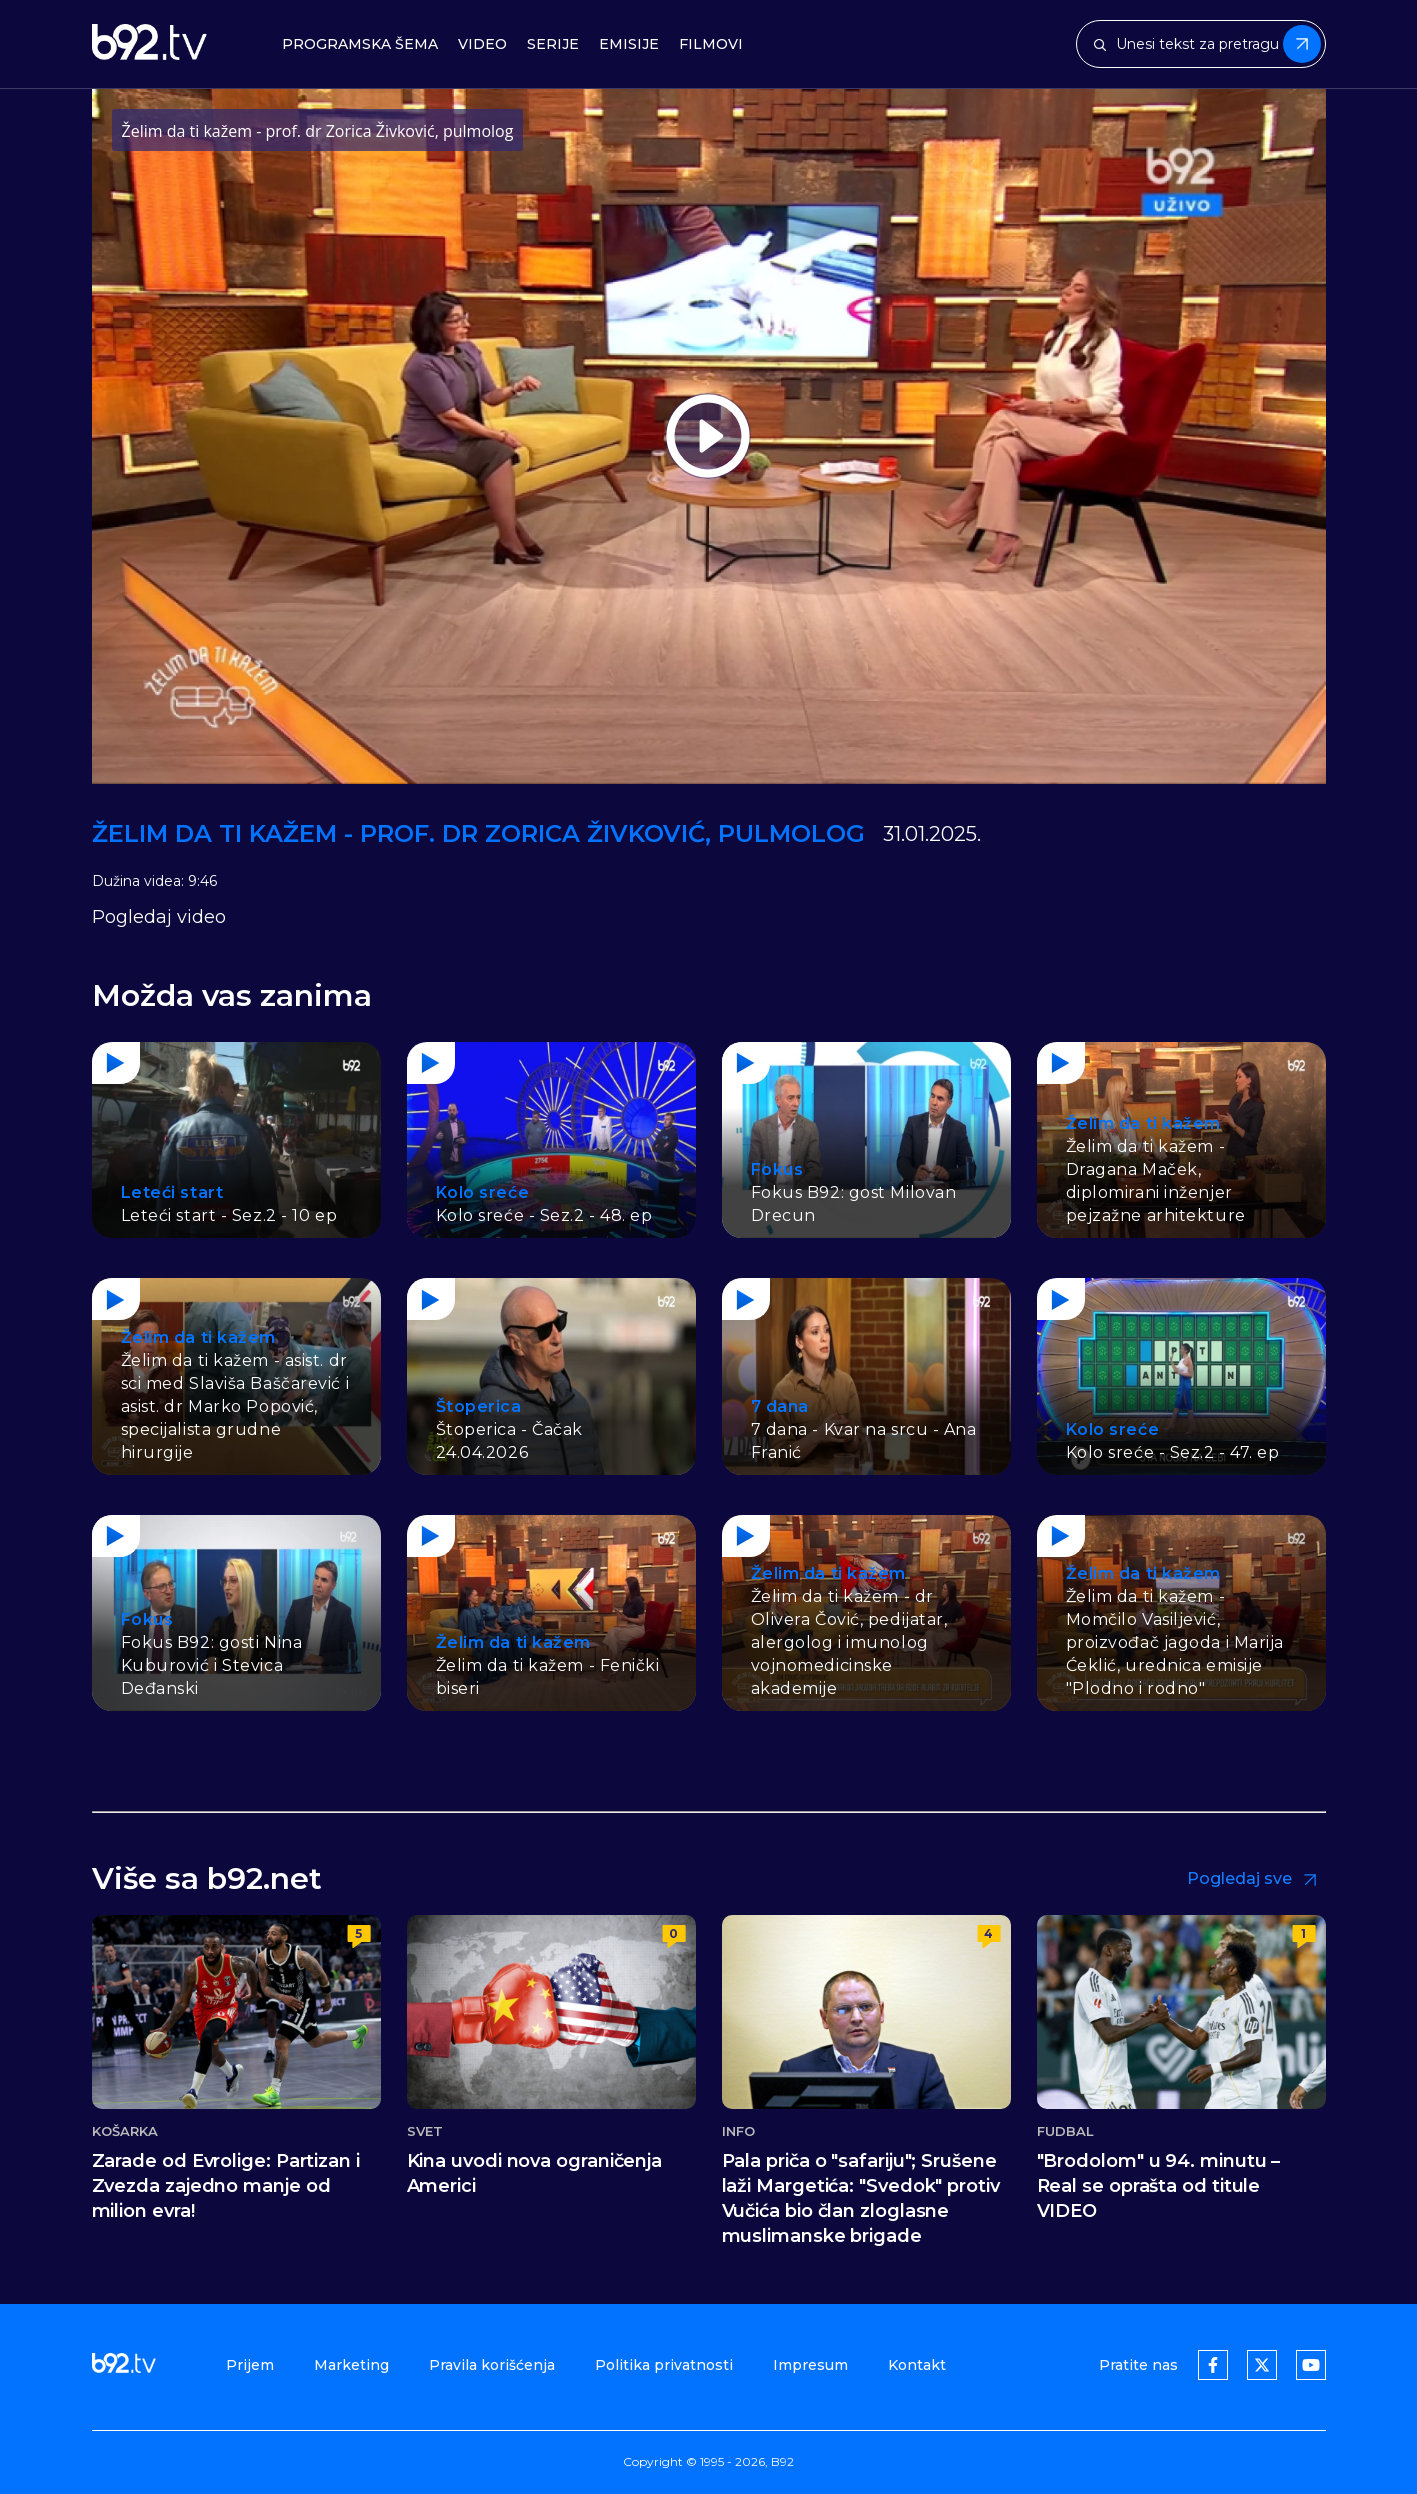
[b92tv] (149, 44)
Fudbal (1066, 2131)
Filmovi (711, 44)
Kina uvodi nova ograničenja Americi (535, 2173)
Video (482, 44)
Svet (425, 2131)
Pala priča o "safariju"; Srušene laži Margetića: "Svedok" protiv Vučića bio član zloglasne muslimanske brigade (861, 2198)
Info (738, 2131)
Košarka (125, 2131)
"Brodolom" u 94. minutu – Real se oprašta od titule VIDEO (1159, 2186)
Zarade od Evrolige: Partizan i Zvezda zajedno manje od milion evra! (226, 2186)
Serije (553, 44)
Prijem (250, 2365)
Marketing (351, 2365)
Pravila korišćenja (492, 2365)
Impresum (810, 2365)
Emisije (629, 44)
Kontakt (917, 2365)
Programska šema (360, 44)
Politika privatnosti (664, 2365)
